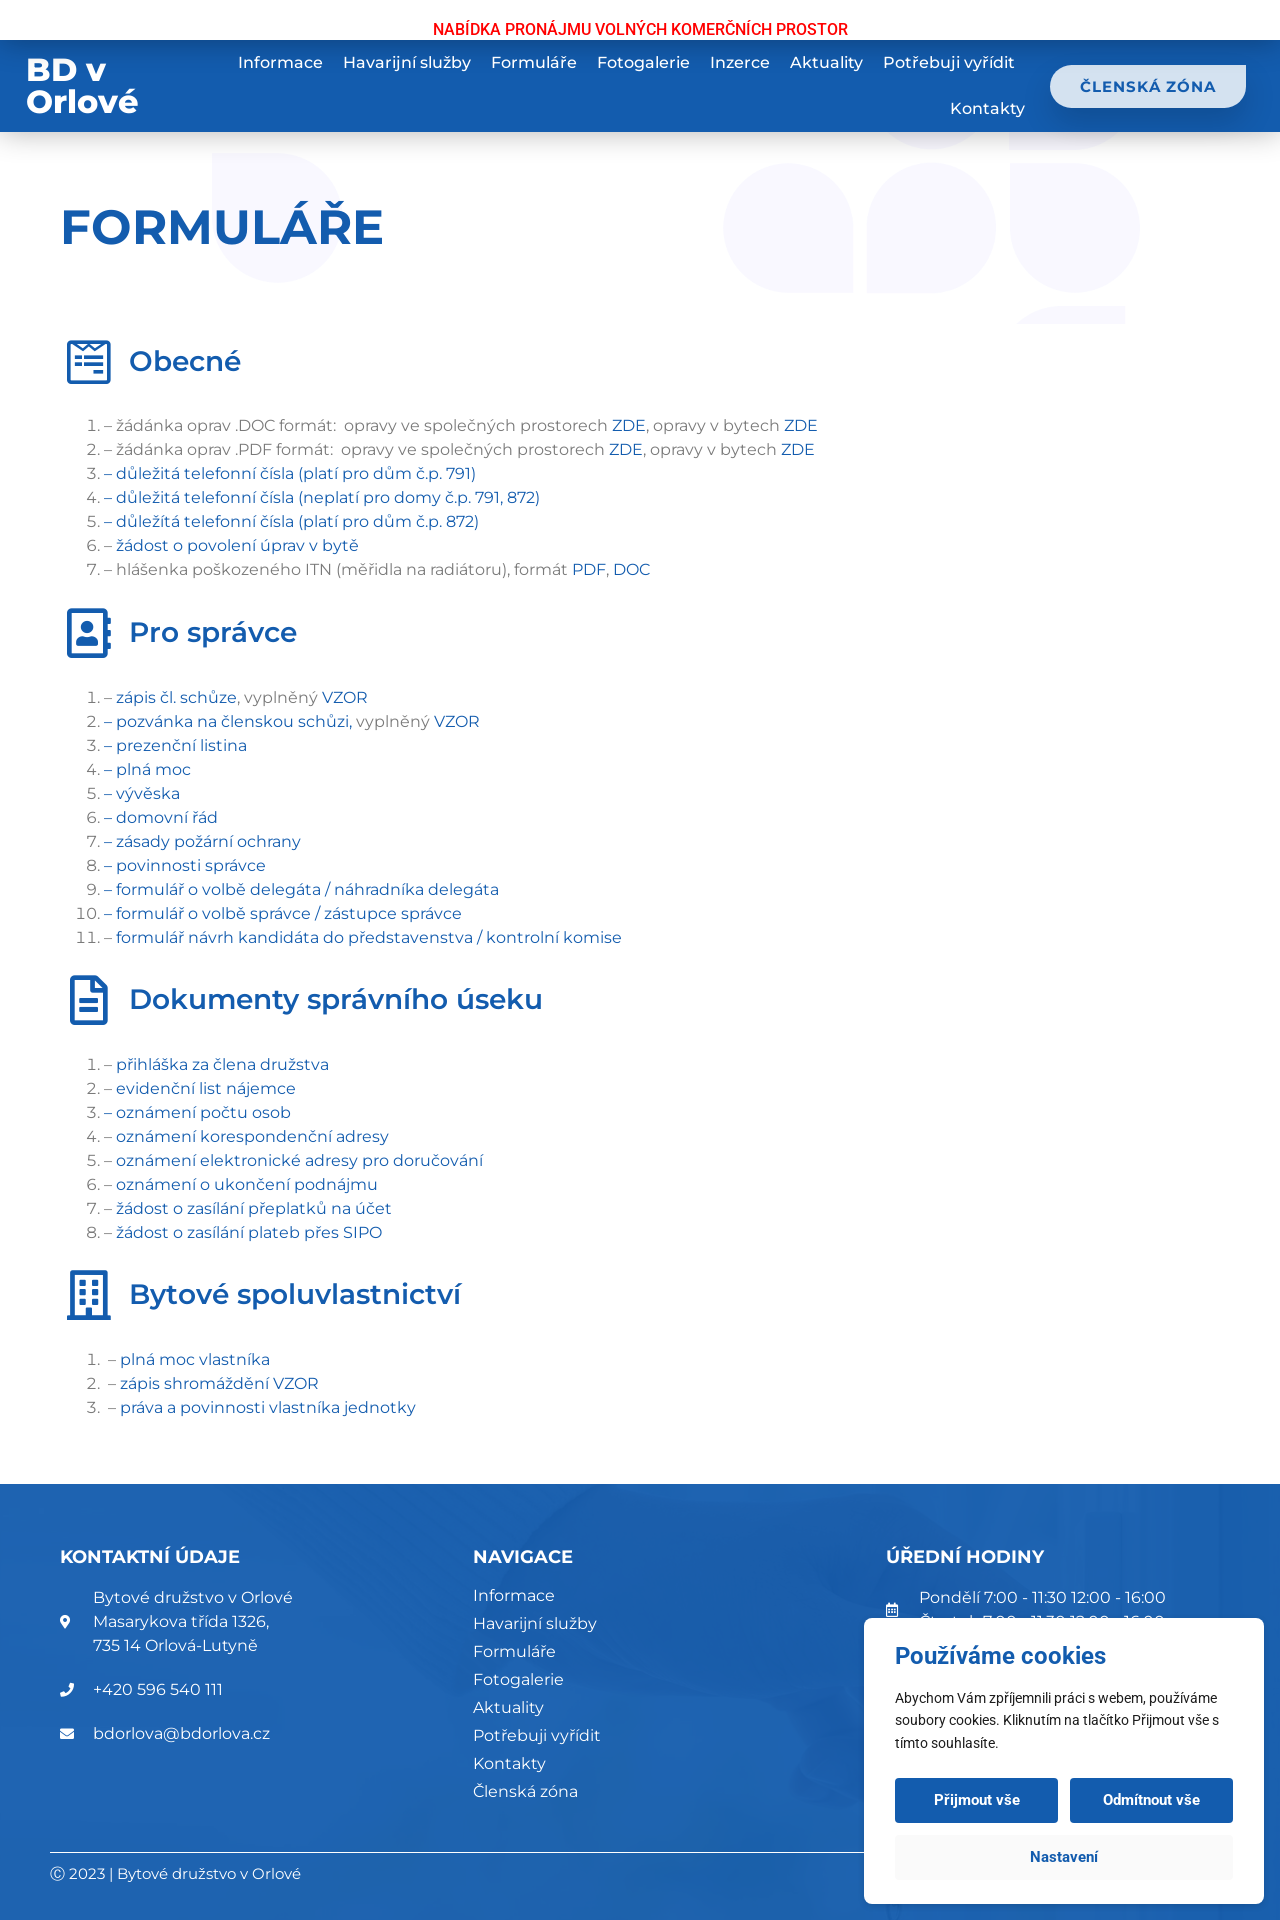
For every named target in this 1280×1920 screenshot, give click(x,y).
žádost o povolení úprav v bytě (237, 545)
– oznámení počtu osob (197, 1112)
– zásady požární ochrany (202, 841)
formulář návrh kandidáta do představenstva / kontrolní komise (369, 937)
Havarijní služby (407, 62)
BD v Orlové (82, 85)
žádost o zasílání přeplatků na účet (254, 1208)
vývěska (148, 793)
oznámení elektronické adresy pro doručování (299, 1160)
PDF (589, 569)
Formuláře (534, 62)
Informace (280, 62)
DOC (633, 569)
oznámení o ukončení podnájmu (247, 1184)
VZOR (345, 697)
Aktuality (826, 62)
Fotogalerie (643, 62)
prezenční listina (181, 745)
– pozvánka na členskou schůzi (226, 721)
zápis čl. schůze (176, 697)
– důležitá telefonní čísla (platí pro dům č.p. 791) (290, 473)
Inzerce (740, 62)
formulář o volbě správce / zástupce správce (289, 913)
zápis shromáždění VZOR (219, 1383)
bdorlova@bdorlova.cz (181, 1733)
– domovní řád (161, 817)
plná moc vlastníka (195, 1359)
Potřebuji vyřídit (949, 62)
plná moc (153, 769)
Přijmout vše (977, 1800)
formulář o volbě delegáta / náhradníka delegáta (307, 889)
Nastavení (1064, 1857)
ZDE (629, 425)
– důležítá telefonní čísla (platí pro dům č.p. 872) (291, 521)
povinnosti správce (191, 865)
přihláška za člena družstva (222, 1064)
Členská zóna (525, 1791)
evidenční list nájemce (206, 1088)
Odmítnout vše (1151, 1800)
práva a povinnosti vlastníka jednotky (268, 1407)
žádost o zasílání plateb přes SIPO (249, 1232)
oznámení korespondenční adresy (252, 1136)
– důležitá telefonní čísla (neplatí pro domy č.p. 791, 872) (322, 497)
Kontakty (987, 108)
